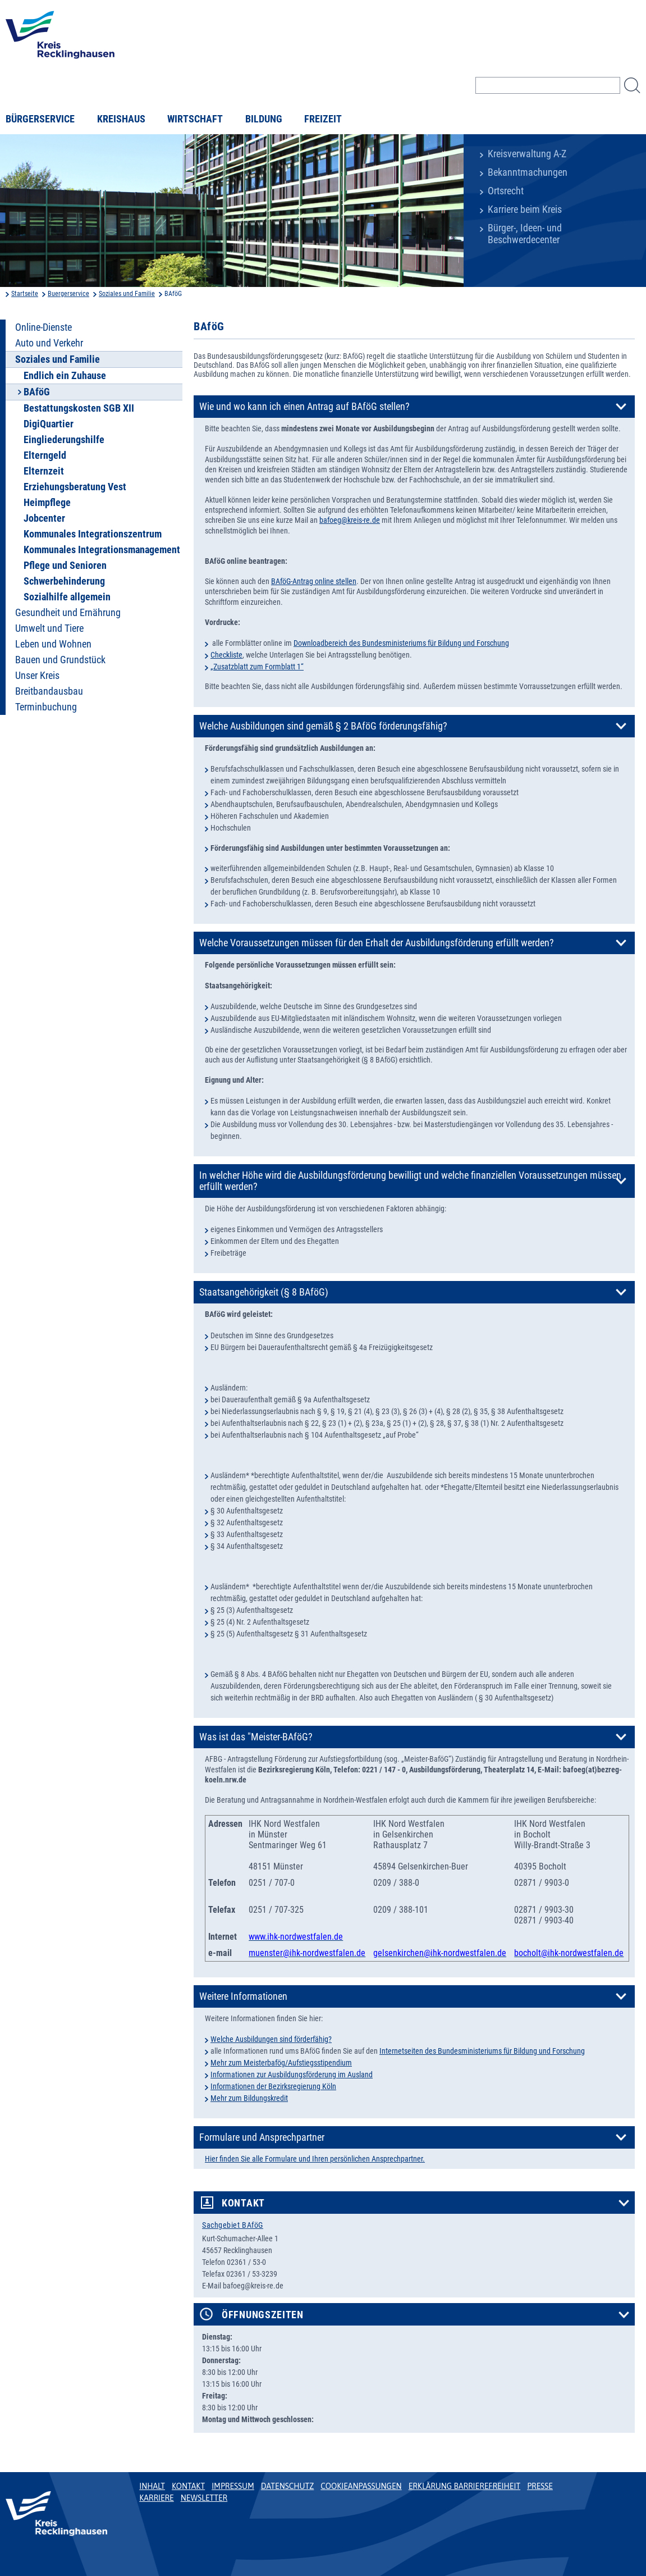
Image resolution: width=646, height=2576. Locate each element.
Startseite (24, 294)
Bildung (263, 119)
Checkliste (226, 654)
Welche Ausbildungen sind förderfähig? (271, 2039)
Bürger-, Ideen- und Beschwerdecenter (525, 233)
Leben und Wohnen (53, 644)
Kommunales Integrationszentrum (93, 534)
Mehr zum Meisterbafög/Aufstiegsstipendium (281, 2062)
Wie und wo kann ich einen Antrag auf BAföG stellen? (304, 406)
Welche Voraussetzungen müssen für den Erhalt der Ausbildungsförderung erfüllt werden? (376, 943)
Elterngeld (45, 455)
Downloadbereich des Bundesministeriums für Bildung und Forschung (401, 643)
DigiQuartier (49, 424)
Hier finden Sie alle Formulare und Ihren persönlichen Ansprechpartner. (315, 2158)
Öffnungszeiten (263, 2314)
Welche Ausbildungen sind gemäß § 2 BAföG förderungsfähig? (323, 726)
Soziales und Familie (127, 294)
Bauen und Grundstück (60, 659)
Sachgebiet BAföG (232, 2225)
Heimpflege (47, 502)
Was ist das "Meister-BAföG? (256, 1737)
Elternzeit (44, 471)
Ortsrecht (506, 191)
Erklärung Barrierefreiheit (464, 2486)
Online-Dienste (43, 327)
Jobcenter (44, 518)
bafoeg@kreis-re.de (349, 520)
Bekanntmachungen (527, 172)
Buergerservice (68, 294)
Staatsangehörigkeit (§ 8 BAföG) (263, 1292)
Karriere (156, 2497)
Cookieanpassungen (360, 2486)
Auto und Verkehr (49, 343)
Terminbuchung (46, 707)
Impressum (233, 2486)
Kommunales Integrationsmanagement (102, 549)
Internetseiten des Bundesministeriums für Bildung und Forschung (482, 2050)
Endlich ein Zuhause (65, 375)
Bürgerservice (40, 119)
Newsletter (204, 2497)
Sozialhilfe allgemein (67, 597)
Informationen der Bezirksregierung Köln (273, 2086)
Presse (540, 2486)
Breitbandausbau (49, 691)
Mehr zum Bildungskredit (249, 2098)
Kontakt (243, 2203)
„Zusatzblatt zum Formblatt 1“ (257, 666)
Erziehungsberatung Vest (75, 487)
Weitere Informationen (243, 1996)
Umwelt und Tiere (49, 628)
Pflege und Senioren (65, 565)
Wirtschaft (195, 119)
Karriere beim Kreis (525, 209)
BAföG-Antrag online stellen (313, 581)
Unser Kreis (37, 675)
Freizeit (323, 119)
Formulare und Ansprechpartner (261, 2137)
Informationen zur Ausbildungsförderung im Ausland (291, 2074)
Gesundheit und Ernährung (68, 612)
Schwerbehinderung (64, 581)
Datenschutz (287, 2486)
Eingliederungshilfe (64, 439)
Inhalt (152, 2486)
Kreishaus (121, 119)
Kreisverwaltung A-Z (527, 153)
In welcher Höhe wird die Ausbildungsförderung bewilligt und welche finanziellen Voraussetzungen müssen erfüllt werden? (410, 1181)
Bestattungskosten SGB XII (79, 408)
